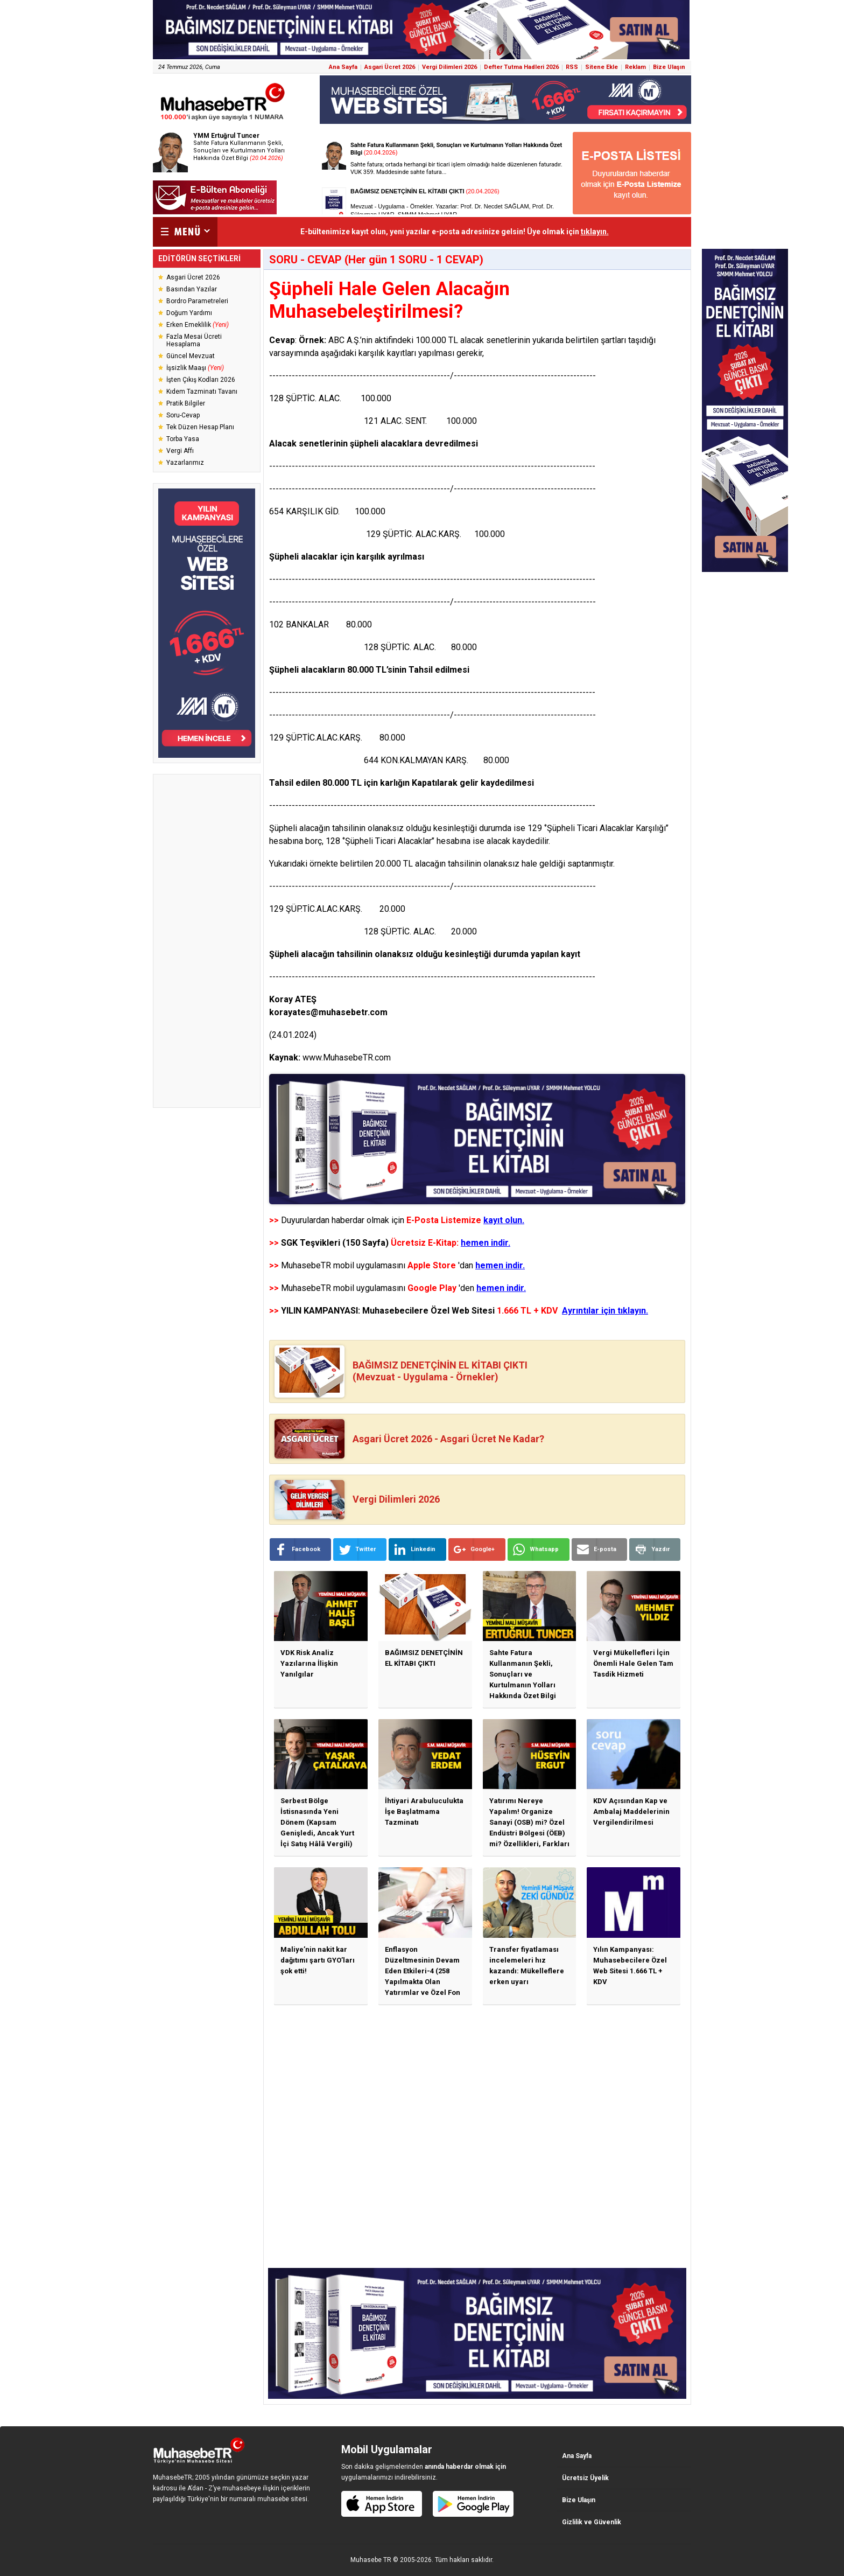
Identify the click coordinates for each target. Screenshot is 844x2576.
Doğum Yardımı (189, 313)
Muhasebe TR (370, 2560)
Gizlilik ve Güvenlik (591, 2522)
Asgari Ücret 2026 (389, 67)
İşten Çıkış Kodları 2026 (200, 379)
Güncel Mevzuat (190, 356)
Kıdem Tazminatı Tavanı (201, 391)
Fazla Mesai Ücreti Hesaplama (194, 340)
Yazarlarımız (185, 462)
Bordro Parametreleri (197, 301)
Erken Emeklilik (197, 325)
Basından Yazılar (191, 289)
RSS (572, 67)
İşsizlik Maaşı (195, 368)
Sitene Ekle (601, 67)
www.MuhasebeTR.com (347, 1057)
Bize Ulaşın (669, 67)
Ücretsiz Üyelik (585, 2478)
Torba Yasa (182, 439)
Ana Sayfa (343, 67)
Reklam (635, 67)
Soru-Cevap (183, 415)
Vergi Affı (180, 451)
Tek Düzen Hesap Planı (200, 427)
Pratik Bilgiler (185, 403)
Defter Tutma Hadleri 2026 (521, 67)
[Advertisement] (206, 940)
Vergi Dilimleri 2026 (449, 67)
